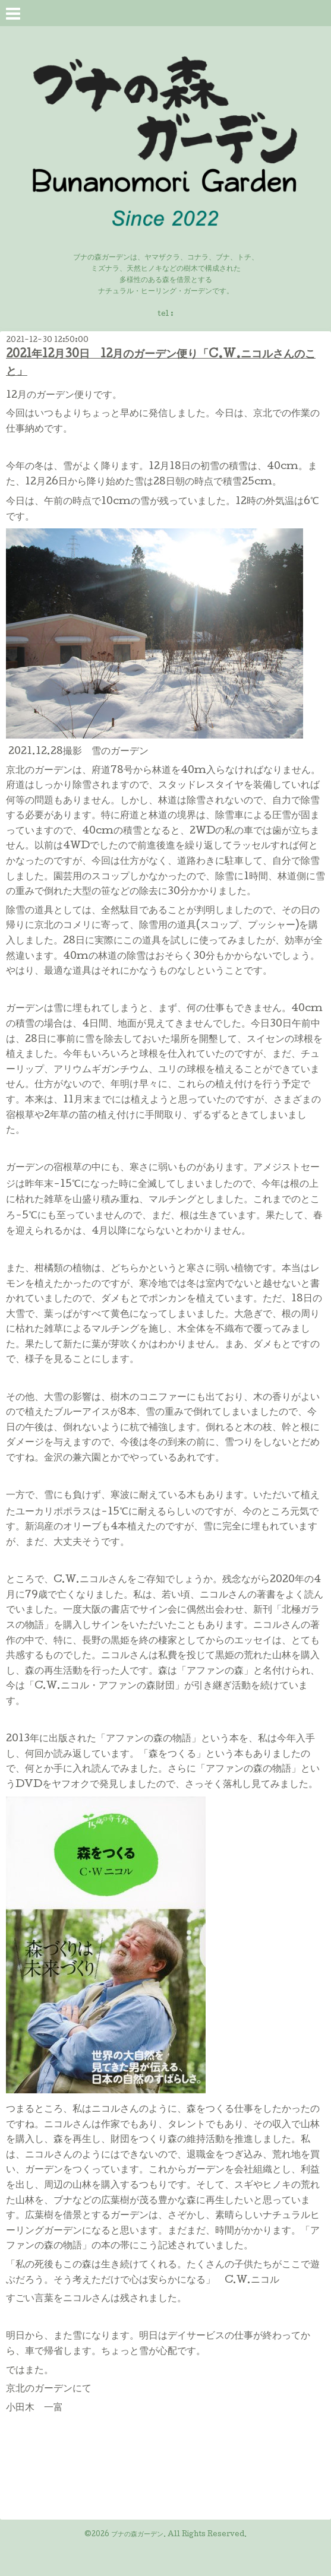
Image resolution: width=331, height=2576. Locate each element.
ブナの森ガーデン (137, 2535)
